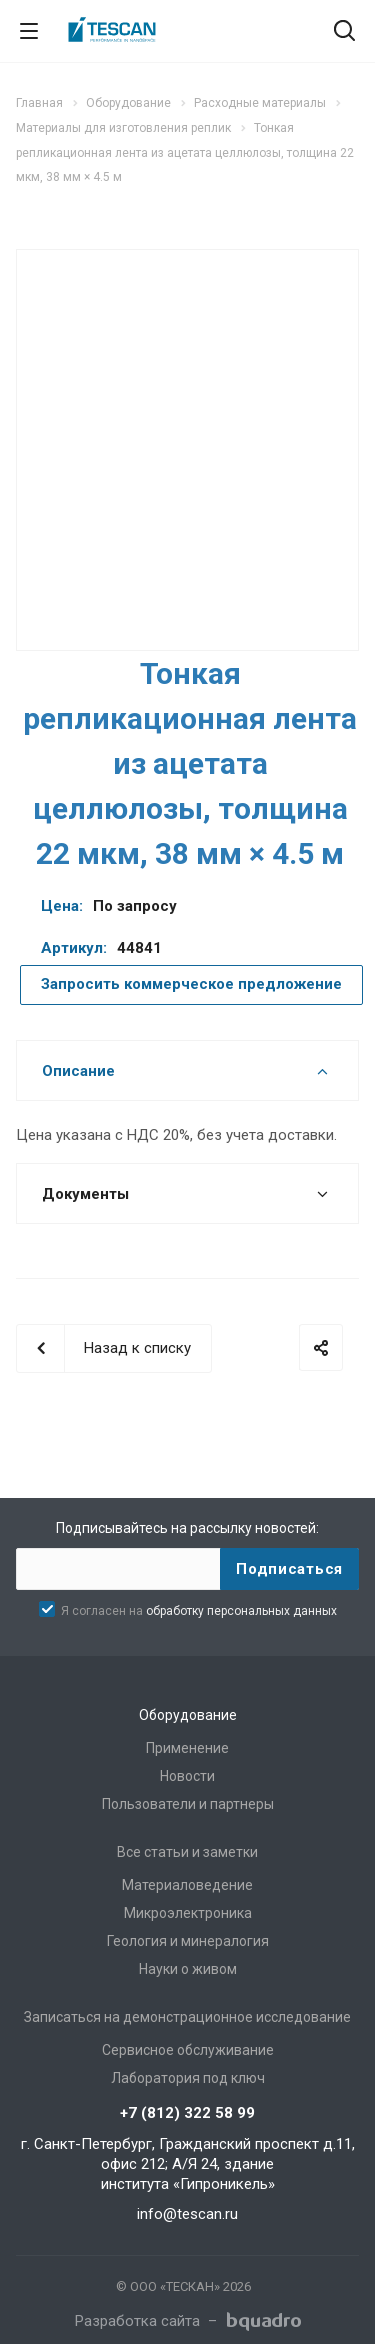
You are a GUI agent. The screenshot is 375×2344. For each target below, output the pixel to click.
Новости (187, 1776)
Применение (187, 1748)
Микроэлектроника (188, 1913)
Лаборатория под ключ (188, 2078)
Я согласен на (199, 1611)
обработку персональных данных (241, 1611)
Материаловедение (187, 1885)
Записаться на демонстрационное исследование (187, 2017)
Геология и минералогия (188, 1941)
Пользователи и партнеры (188, 1804)
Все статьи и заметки (187, 1852)
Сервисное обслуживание (188, 2050)
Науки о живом (188, 1969)
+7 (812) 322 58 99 (187, 2113)
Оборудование (188, 1715)
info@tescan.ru (187, 2214)
